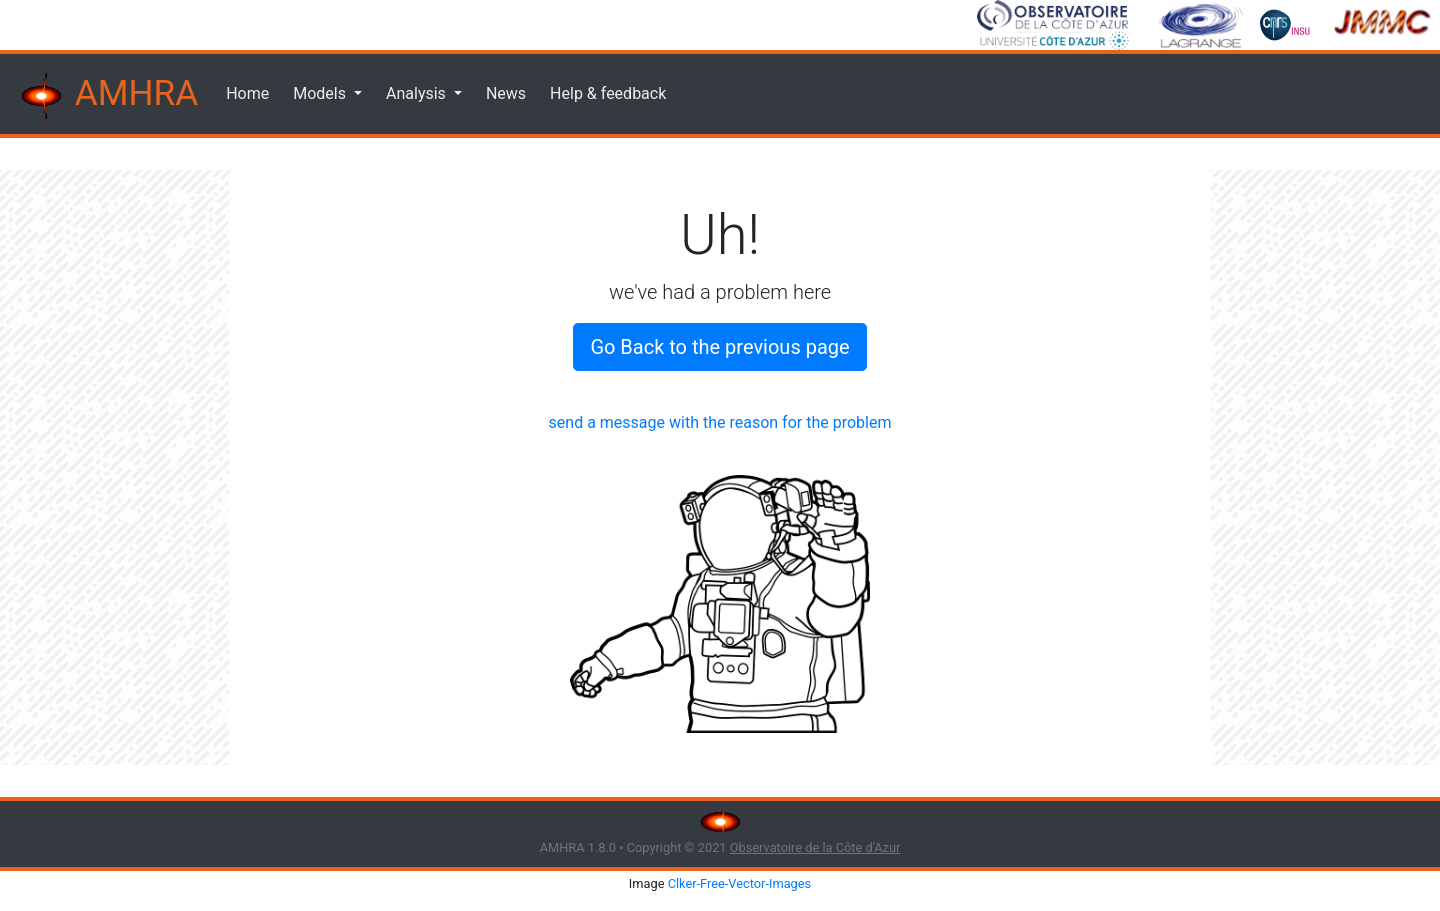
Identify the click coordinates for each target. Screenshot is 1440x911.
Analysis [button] (418, 93)
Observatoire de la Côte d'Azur (815, 847)
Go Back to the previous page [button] (719, 347)
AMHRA (107, 96)
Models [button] (321, 93)
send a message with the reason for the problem (720, 422)
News (506, 93)
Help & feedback (608, 93)
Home (247, 93)
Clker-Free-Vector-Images (740, 883)
